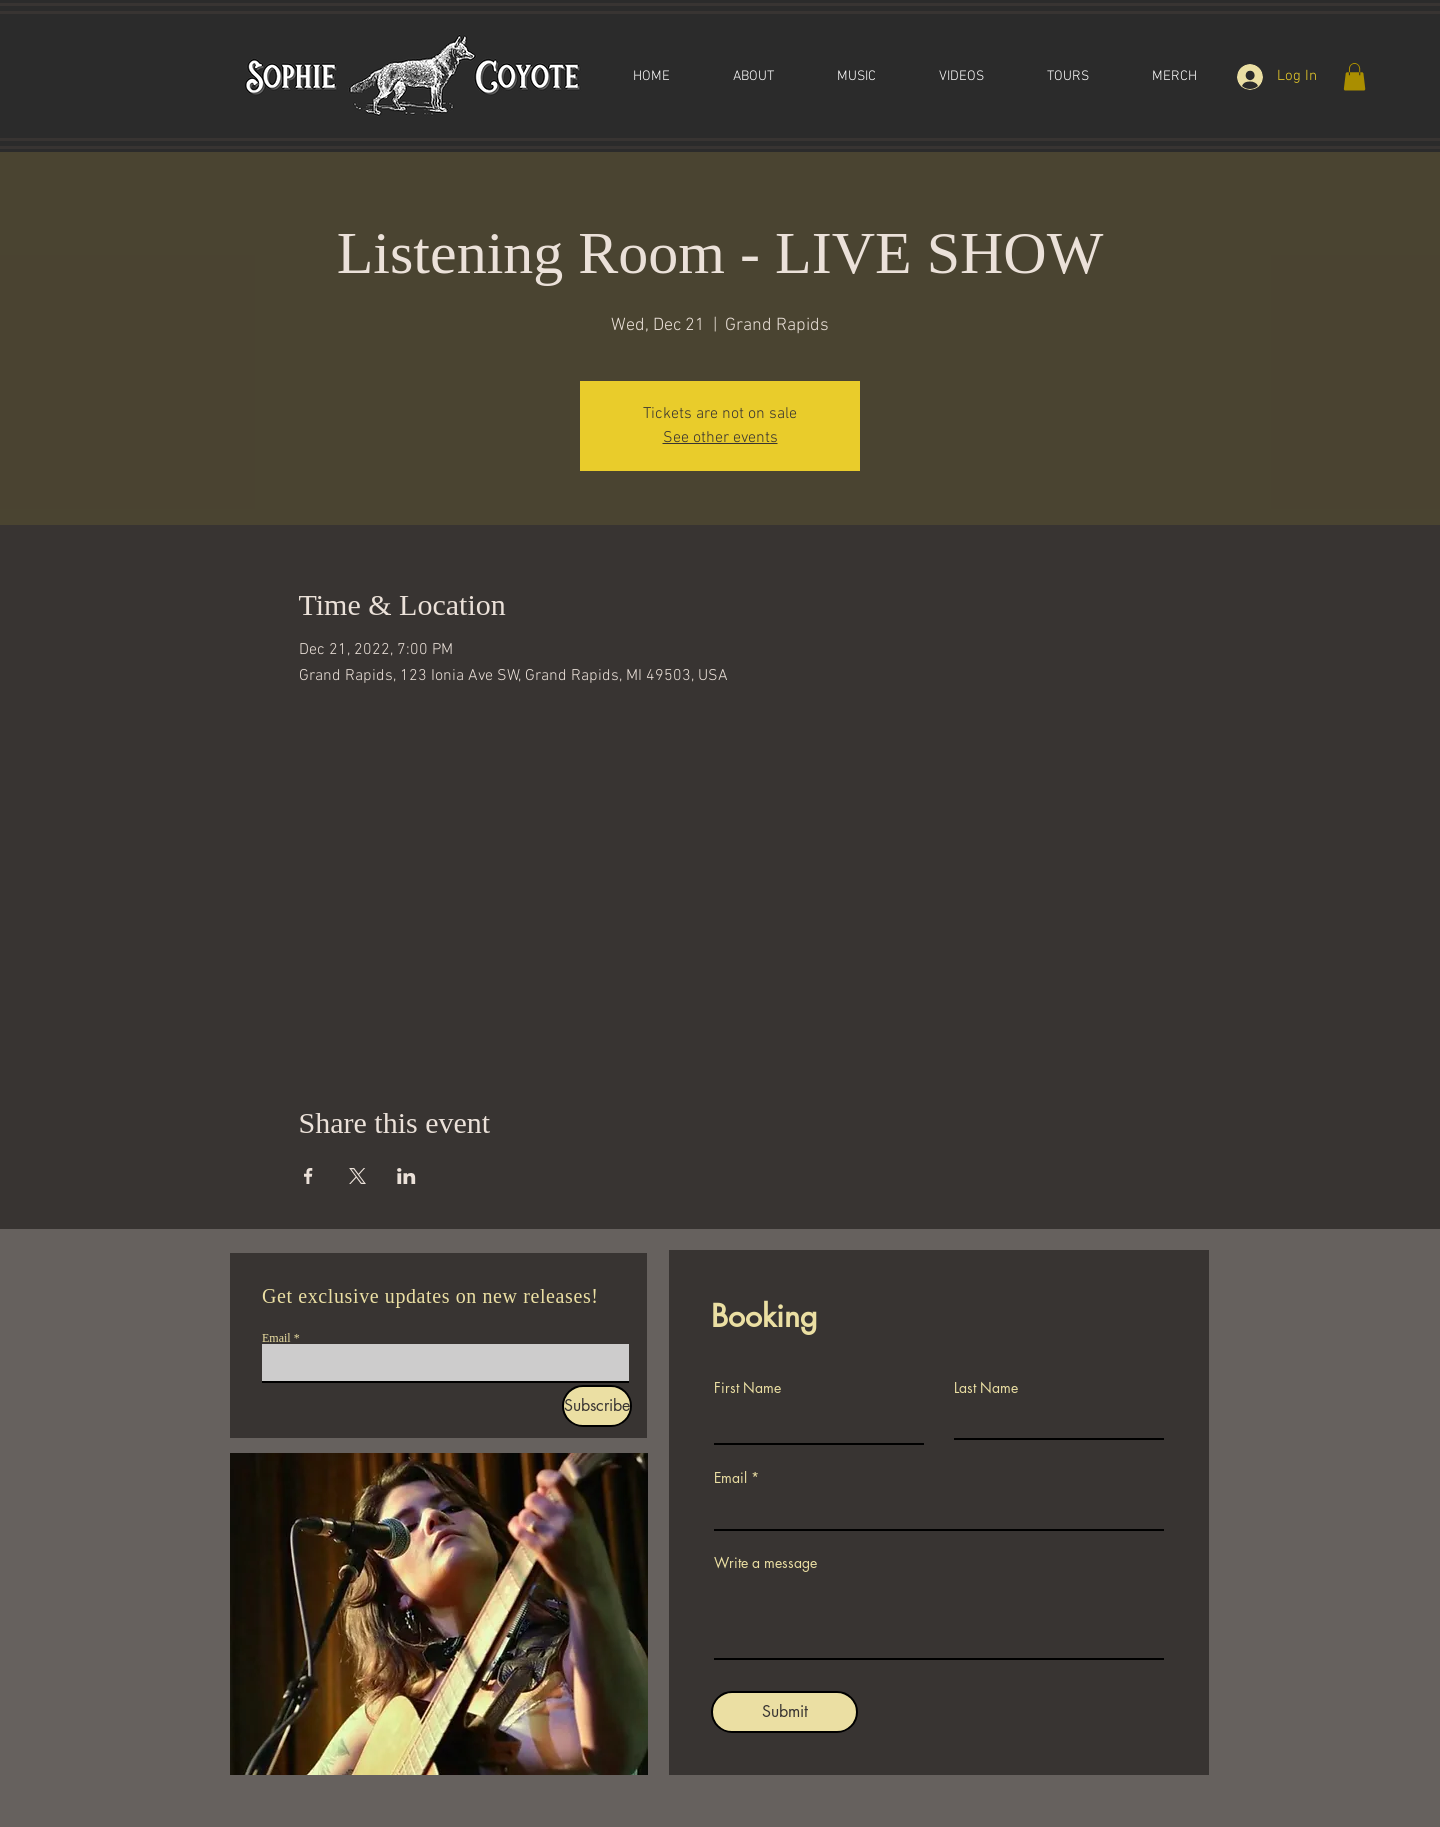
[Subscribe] (597, 1406)
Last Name (986, 1388)
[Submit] (784, 1712)
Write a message (765, 1563)
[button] (1354, 76)
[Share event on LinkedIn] (406, 1176)
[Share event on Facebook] (308, 1176)
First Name (747, 1388)
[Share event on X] (357, 1176)
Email (276, 1338)
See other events (720, 438)
